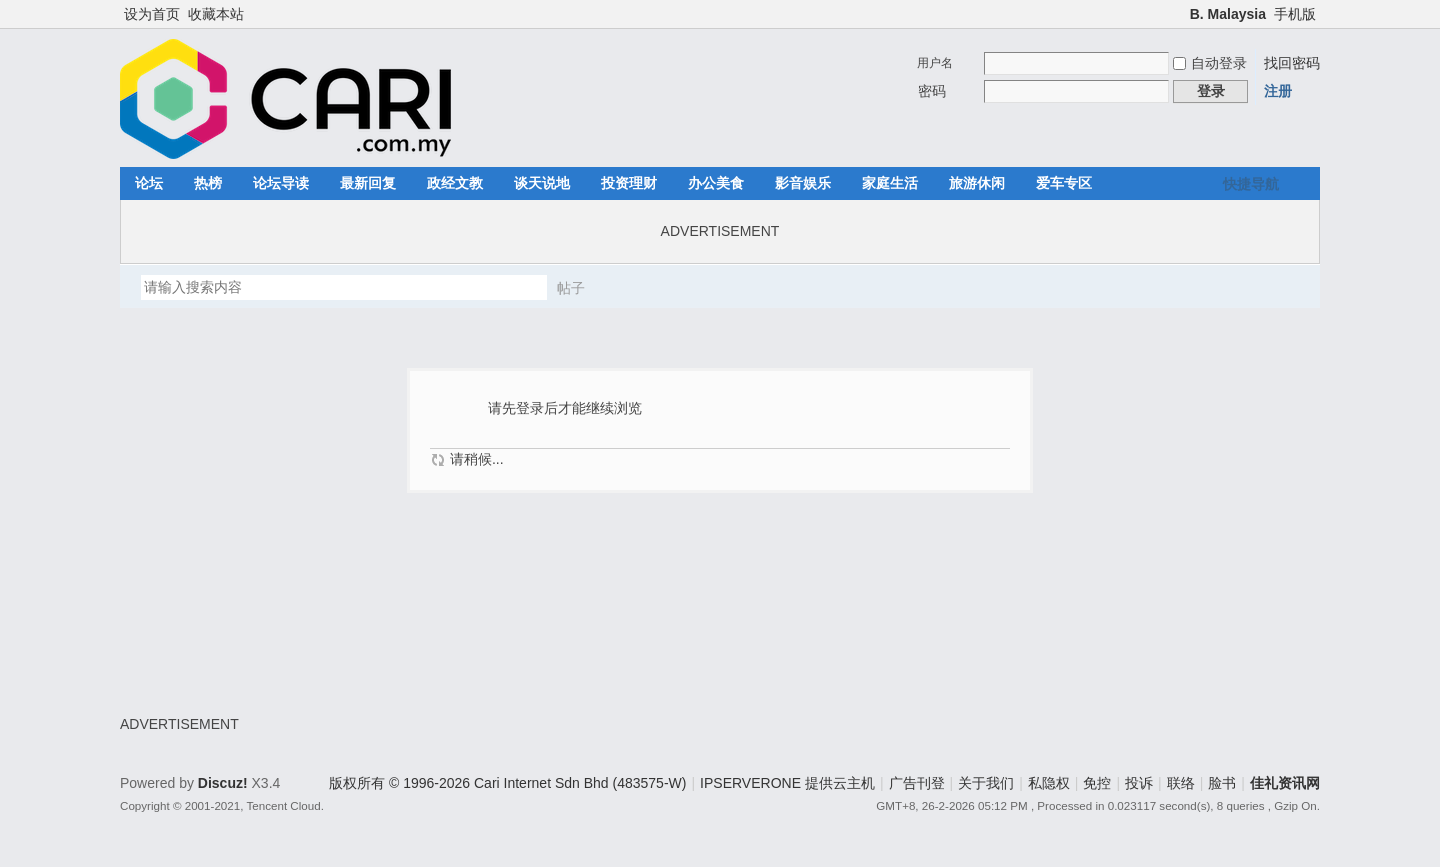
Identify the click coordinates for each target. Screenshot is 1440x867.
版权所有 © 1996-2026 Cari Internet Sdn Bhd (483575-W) (507, 783)
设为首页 (152, 14)
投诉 (1139, 783)
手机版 (1295, 14)
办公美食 (716, 183)
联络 (1181, 783)
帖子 (571, 288)
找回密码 (1292, 63)
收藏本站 (216, 14)
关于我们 (986, 783)
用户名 (935, 63)
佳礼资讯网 (1285, 783)
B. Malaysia (1228, 14)
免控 (1097, 783)
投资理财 (629, 183)
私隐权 (1049, 783)
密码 (932, 91)
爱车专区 (1064, 183)
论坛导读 (281, 183)
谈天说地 (542, 183)
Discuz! (223, 783)
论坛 (149, 183)
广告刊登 (917, 783)
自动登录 (1210, 63)
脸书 (1222, 783)
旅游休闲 (977, 183)
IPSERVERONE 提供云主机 (787, 783)
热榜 (208, 183)
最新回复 (368, 183)
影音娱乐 (803, 183)
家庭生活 (890, 183)
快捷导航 (1251, 184)
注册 (1278, 91)
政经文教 (455, 183)
